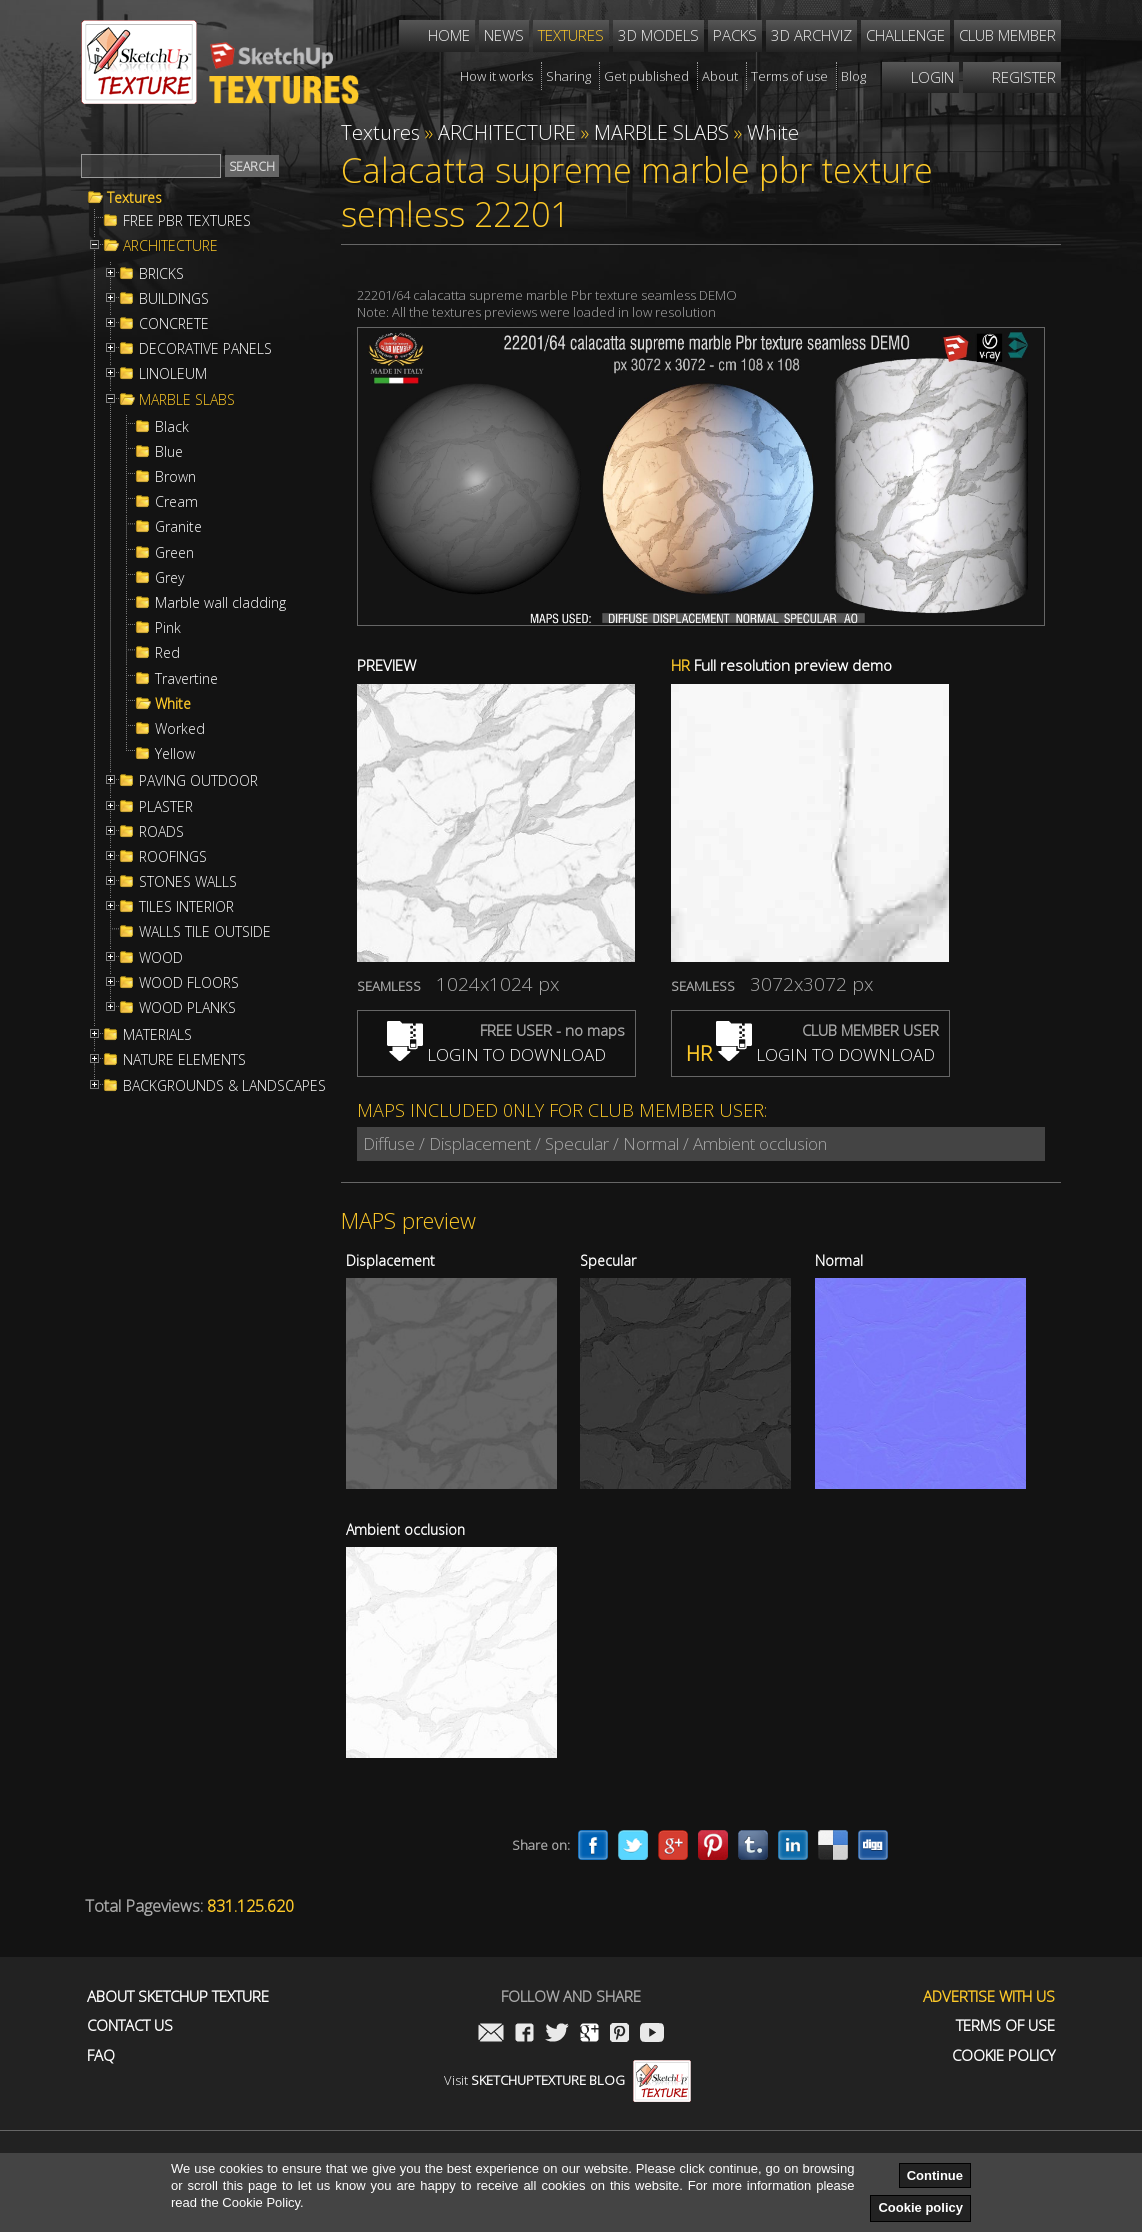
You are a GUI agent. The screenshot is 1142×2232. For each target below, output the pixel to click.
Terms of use (1005, 2025)
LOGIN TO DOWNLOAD (496, 1054)
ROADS (161, 832)
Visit (567, 2080)
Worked (180, 729)
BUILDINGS (174, 299)
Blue (169, 452)
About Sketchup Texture (178, 1996)
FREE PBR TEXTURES (187, 221)
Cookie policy (920, 2207)
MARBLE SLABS (187, 400)
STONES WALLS (188, 882)
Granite (178, 527)
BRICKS (161, 274)
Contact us (130, 2025)
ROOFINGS (173, 857)
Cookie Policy (1003, 2055)
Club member (1007, 35)
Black (172, 427)
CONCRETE (174, 324)
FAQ (101, 2055)
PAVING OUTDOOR (198, 781)
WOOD (161, 958)
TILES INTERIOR (186, 907)
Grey (169, 578)
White (173, 704)
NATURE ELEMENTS (184, 1060)
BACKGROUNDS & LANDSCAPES (224, 1086)
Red (167, 653)
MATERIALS (157, 1035)
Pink (168, 628)
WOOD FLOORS (189, 983)
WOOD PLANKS (187, 1008)
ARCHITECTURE (170, 246)
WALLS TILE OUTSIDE (205, 932)
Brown (175, 477)
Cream (176, 502)
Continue (935, 2175)
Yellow (175, 754)
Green (174, 553)
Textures (134, 198)
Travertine (186, 679)
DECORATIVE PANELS (205, 349)
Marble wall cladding (220, 603)
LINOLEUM (173, 374)
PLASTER (166, 807)
